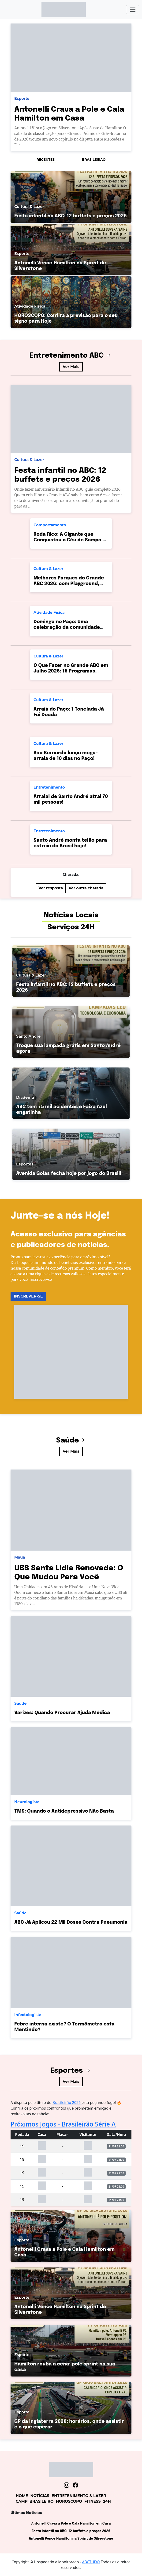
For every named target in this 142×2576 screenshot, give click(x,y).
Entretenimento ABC (71, 356)
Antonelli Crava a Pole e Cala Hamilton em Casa (71, 2523)
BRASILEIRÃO (93, 159)
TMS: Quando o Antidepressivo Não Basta (64, 1811)
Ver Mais (71, 366)
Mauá (19, 1557)
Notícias (39, 2496)
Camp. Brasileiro (35, 2501)
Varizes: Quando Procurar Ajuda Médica (62, 1712)
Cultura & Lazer (29, 459)
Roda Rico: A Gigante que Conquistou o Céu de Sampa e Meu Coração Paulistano (70, 540)
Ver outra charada (86, 888)
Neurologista (27, 1802)
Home (22, 2496)
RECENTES (46, 159)
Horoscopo (69, 2501)
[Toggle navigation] (132, 9)
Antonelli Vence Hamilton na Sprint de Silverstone (71, 2538)
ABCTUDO (91, 2561)
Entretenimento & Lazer (79, 2496)
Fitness (92, 2501)
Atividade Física (49, 612)
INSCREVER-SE (28, 1296)
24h (107, 2501)
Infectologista (27, 2015)
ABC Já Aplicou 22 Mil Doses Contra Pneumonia (70, 1922)
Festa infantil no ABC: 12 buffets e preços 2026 (71, 2531)
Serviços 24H (71, 927)
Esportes (71, 2070)
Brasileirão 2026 (67, 2102)
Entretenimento (49, 787)
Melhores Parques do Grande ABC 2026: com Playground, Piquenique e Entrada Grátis (69, 584)
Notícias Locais (71, 915)
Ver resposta (50, 888)
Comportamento (50, 525)
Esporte (22, 98)
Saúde (71, 1440)
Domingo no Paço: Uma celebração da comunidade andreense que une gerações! (70, 627)
